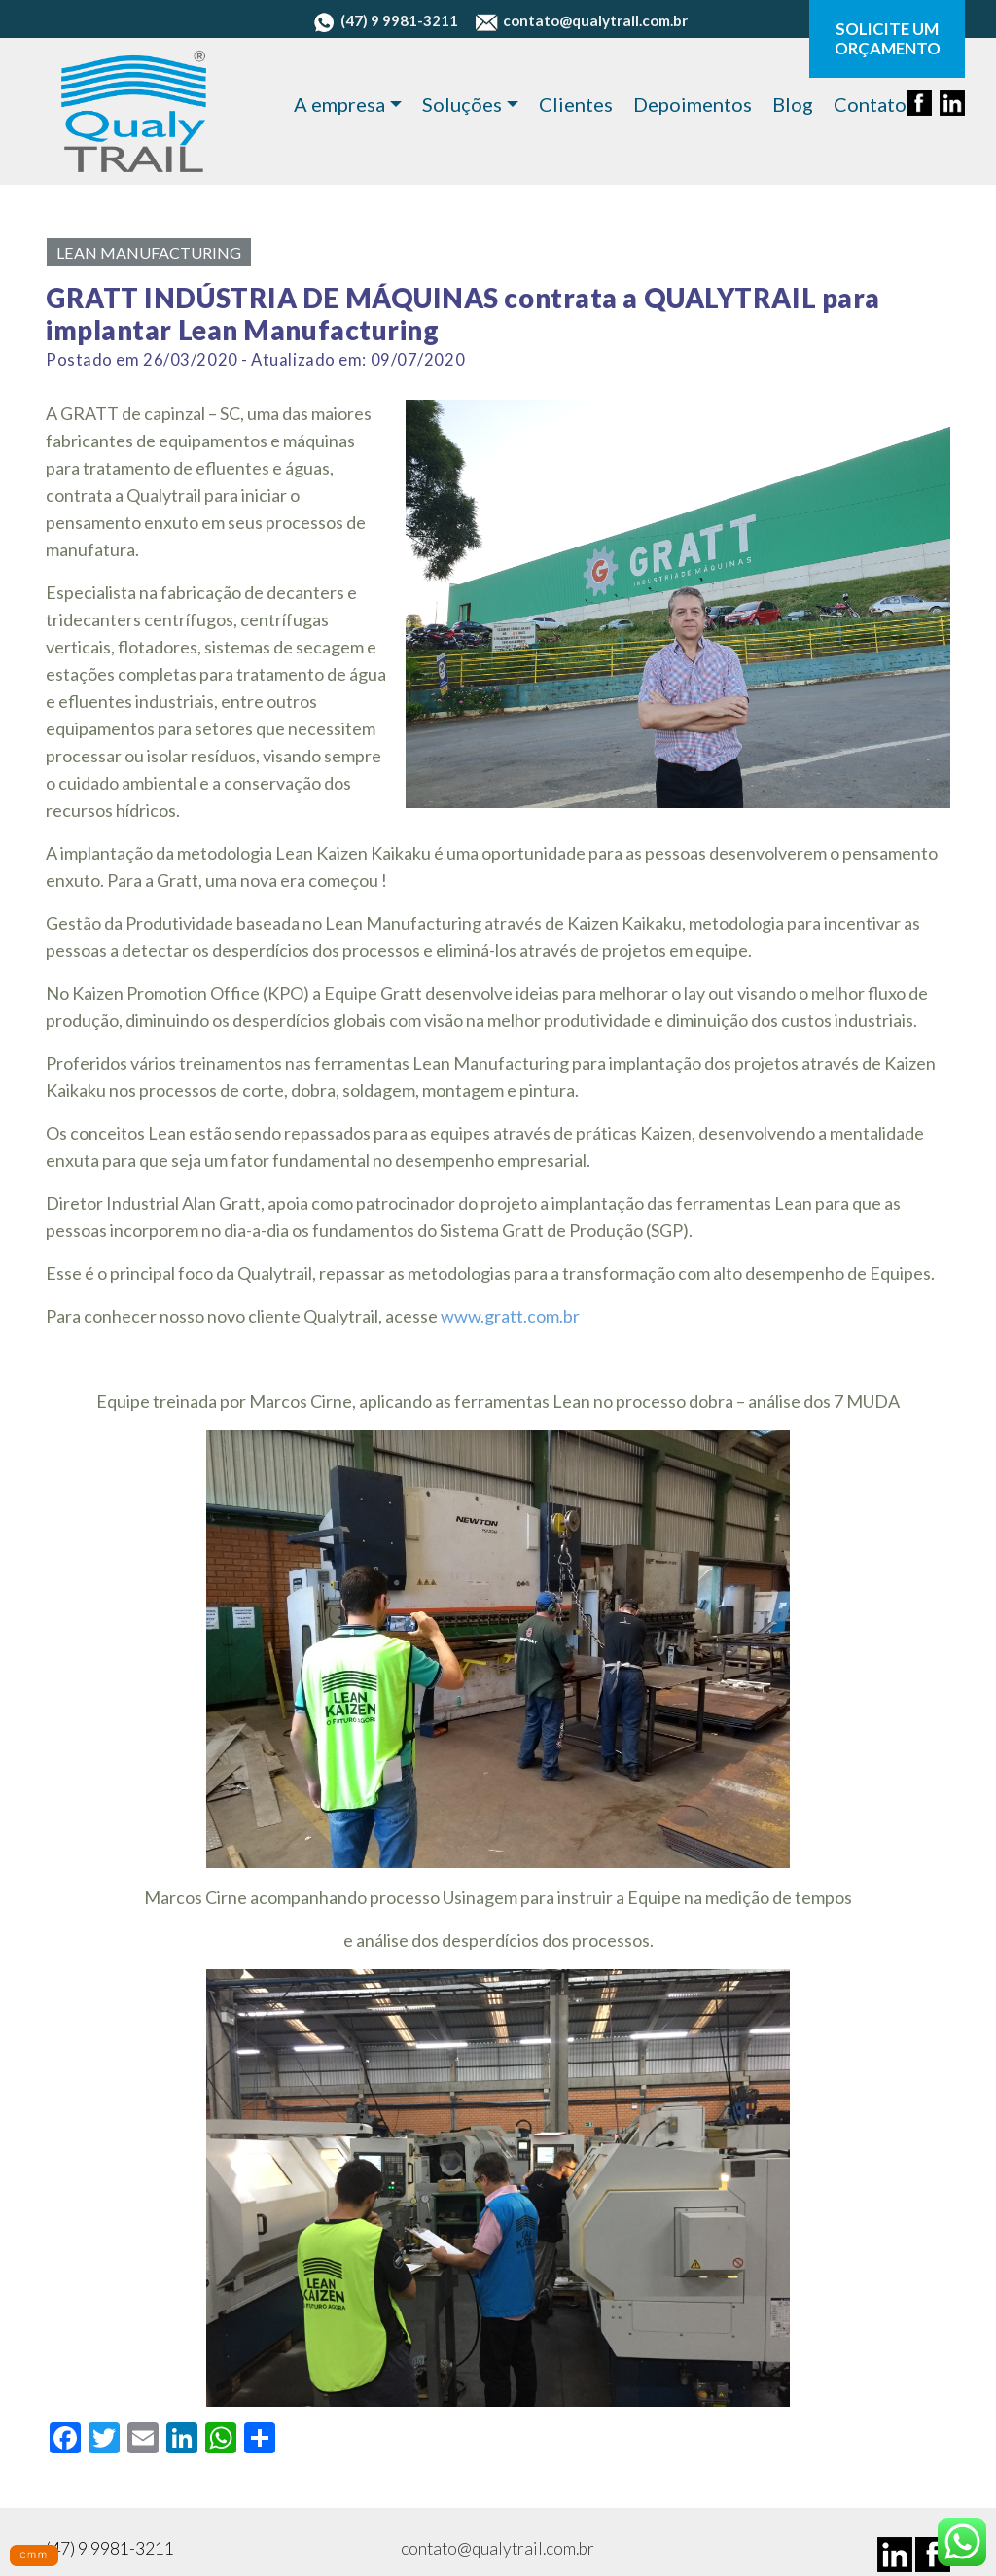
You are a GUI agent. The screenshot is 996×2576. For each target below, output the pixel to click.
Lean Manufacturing (148, 252)
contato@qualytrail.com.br (582, 20)
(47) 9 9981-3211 (385, 20)
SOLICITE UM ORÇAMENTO (888, 38)
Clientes (576, 104)
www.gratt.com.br (510, 1315)
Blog (792, 104)
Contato (870, 104)
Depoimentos (692, 104)
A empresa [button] (339, 104)
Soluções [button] (462, 104)
